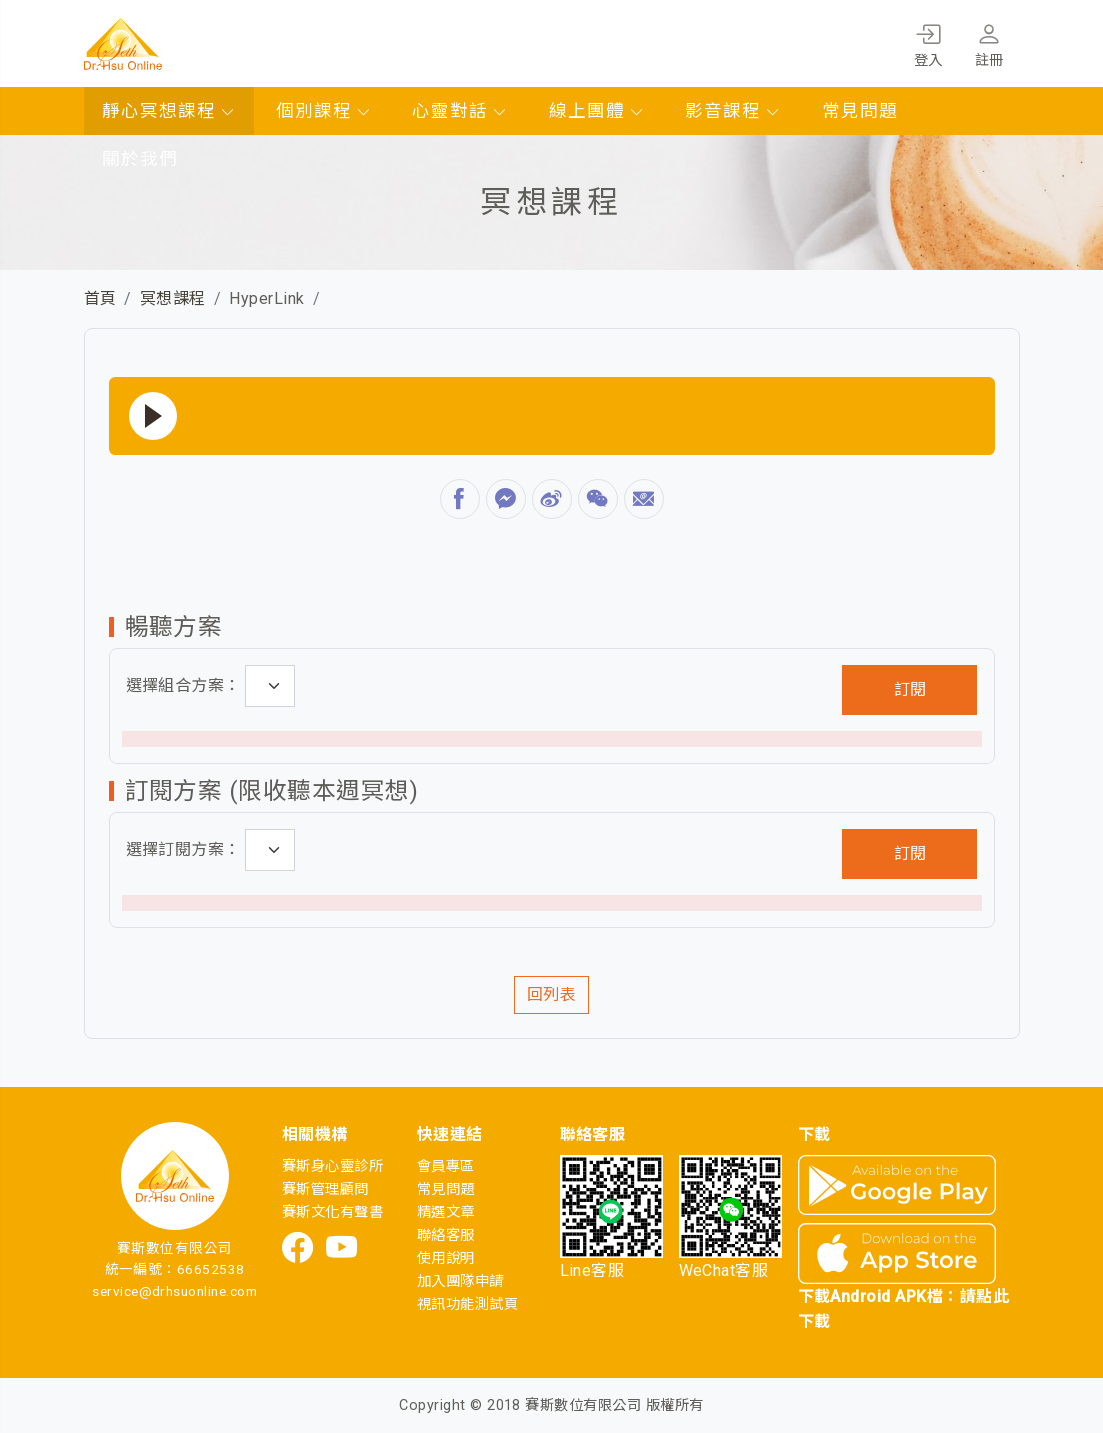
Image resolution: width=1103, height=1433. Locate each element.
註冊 (989, 42)
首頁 (100, 298)
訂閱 (910, 689)
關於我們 (140, 159)
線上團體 (597, 111)
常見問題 (860, 111)
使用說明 (446, 1258)
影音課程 (733, 111)
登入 (928, 42)
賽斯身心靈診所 (332, 1166)
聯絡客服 (446, 1235)
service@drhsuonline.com (174, 1291)
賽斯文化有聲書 (332, 1212)
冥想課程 (173, 298)
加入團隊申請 (460, 1281)
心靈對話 (460, 111)
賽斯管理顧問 (325, 1189)
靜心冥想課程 (169, 111)
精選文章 (446, 1212)
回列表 (551, 994)
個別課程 (324, 111)
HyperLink (266, 298)
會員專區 (446, 1166)
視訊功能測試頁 (467, 1304)
